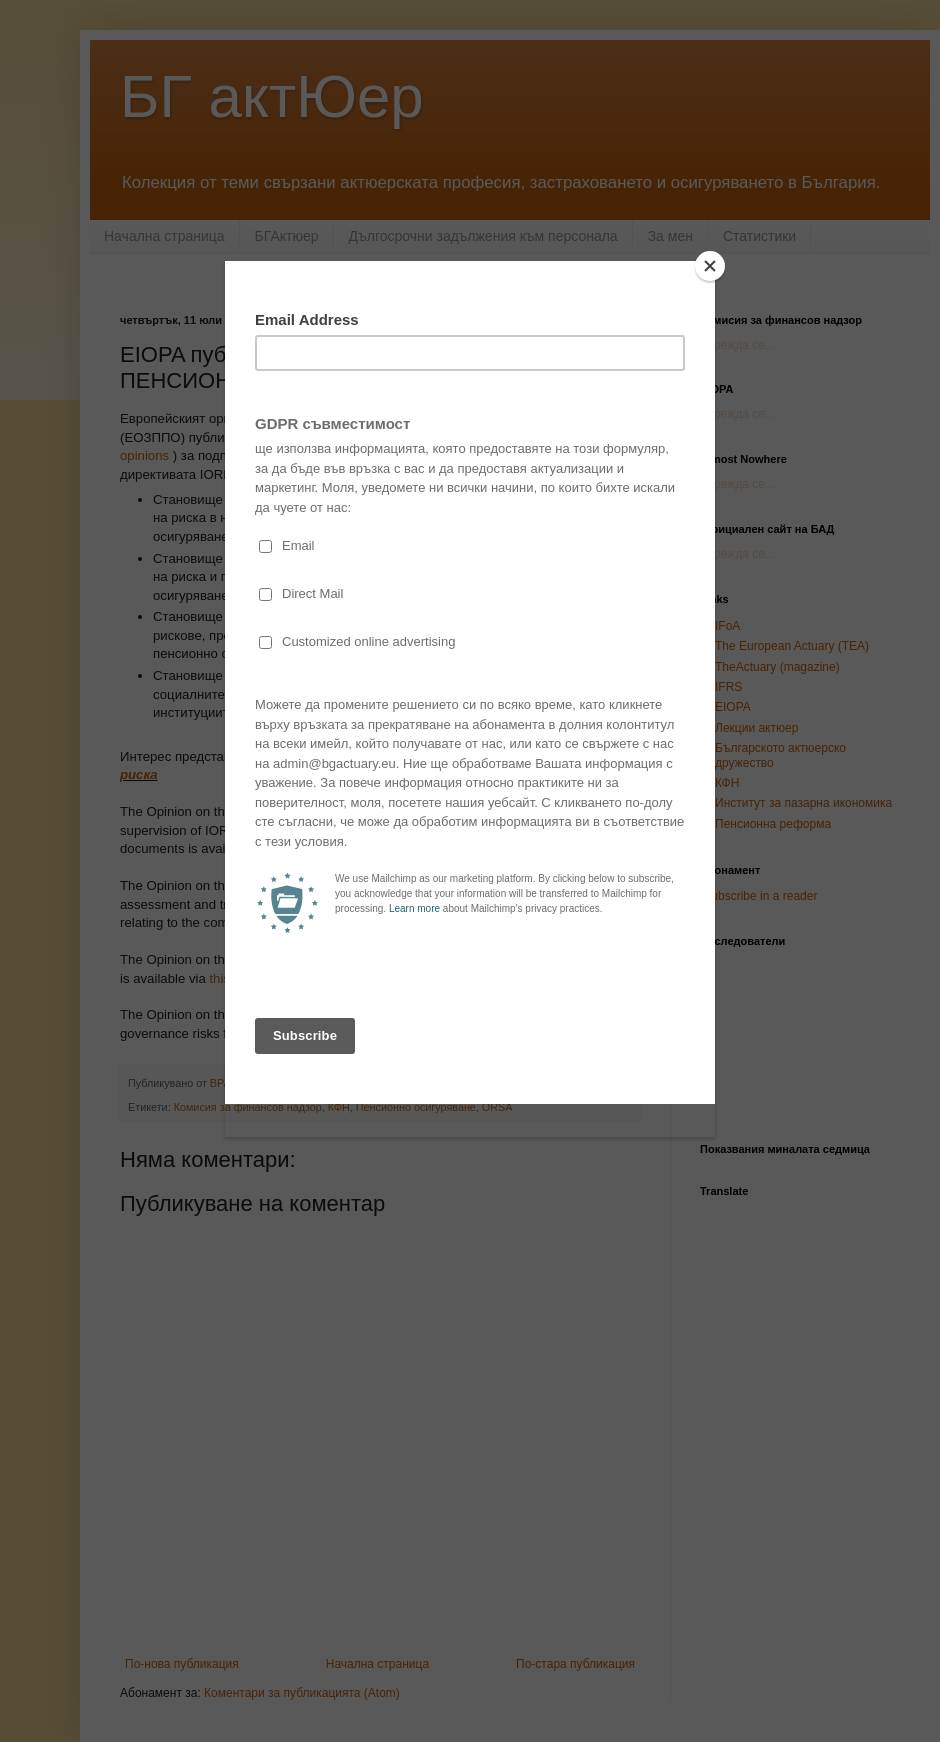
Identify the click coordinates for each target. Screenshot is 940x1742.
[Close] (710, 266)
